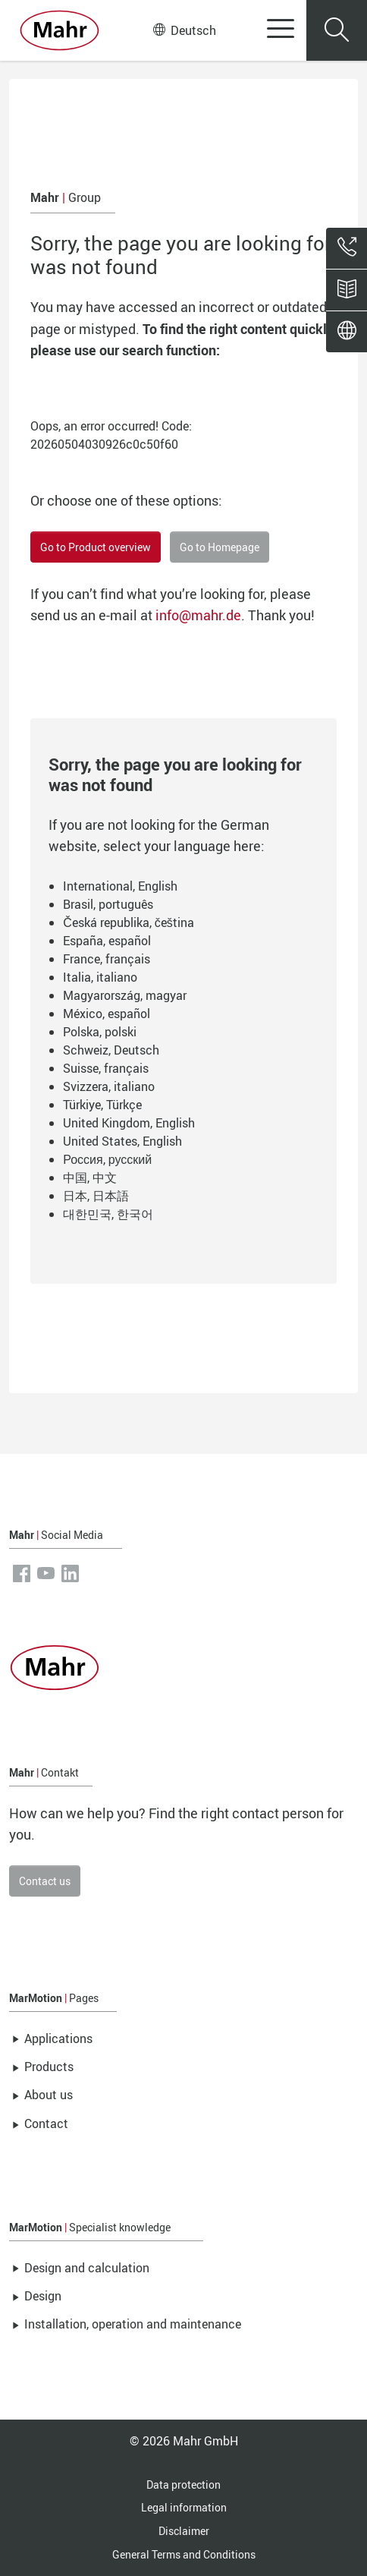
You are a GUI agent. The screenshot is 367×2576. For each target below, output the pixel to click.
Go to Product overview (95, 547)
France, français (106, 959)
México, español (106, 1013)
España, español (107, 940)
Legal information (184, 2507)
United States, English (122, 1141)
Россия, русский (107, 1159)
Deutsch (184, 30)
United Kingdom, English (129, 1123)
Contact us (45, 1881)
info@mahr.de (198, 615)
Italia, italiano (100, 977)
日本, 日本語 (96, 1195)
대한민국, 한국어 (108, 1214)
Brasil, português (108, 904)
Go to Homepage (219, 547)
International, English (120, 886)
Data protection (183, 2484)
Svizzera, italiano (109, 1086)
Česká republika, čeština (128, 922)
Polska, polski (99, 1031)
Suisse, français (106, 1068)
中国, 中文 (90, 1177)
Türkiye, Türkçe (102, 1104)
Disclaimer (183, 2531)
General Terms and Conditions (184, 2554)
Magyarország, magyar (125, 995)
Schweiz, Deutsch (111, 1050)
